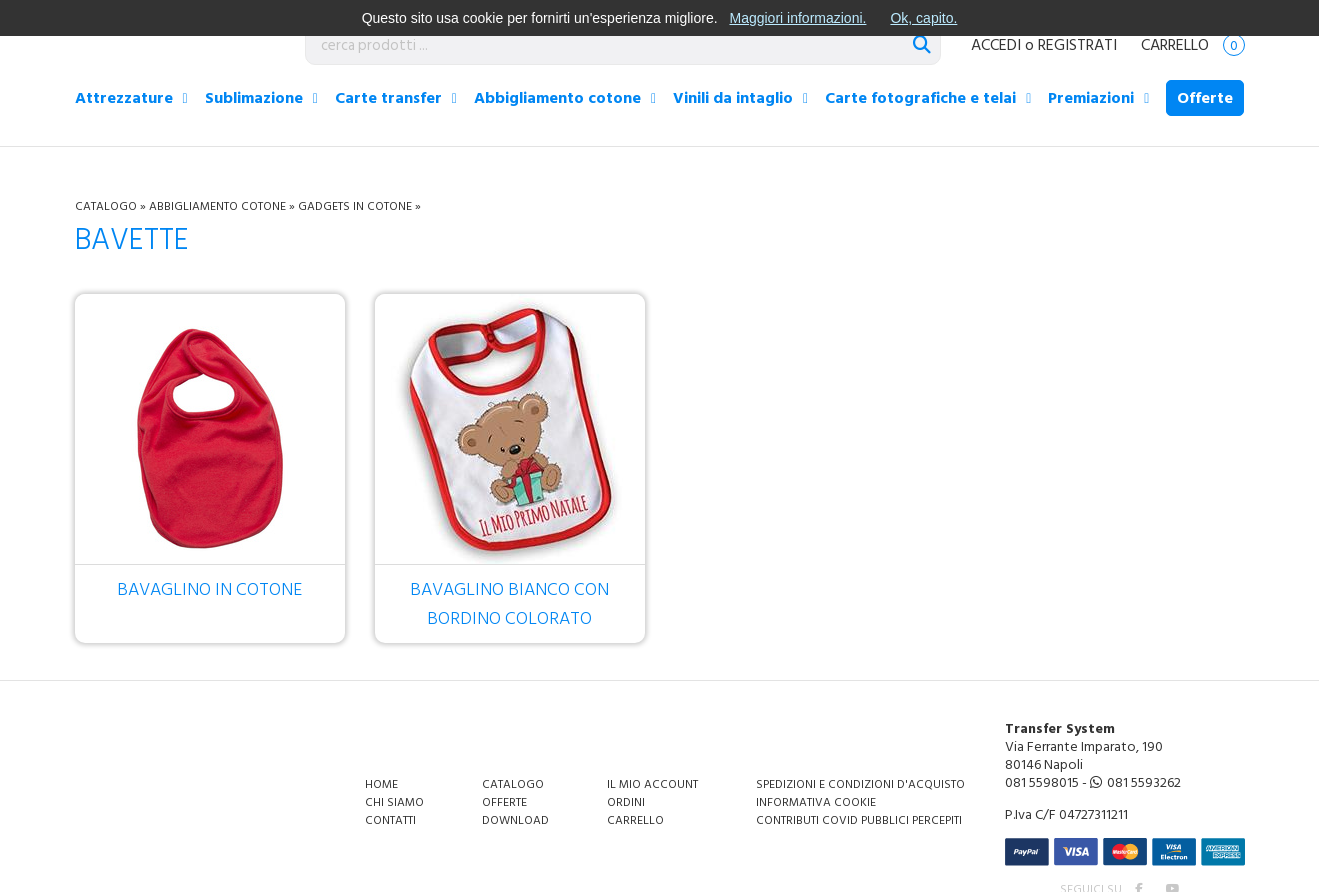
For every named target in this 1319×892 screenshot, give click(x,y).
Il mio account (652, 784)
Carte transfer (388, 98)
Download (515, 820)
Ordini (626, 802)
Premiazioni (1091, 98)
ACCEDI (996, 45)
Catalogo (106, 206)
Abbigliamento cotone (557, 98)
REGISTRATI (1077, 45)
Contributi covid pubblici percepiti (859, 820)
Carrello (1193, 45)
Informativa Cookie (816, 802)
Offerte (1205, 98)
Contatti (390, 820)
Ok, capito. (923, 18)
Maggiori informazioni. (797, 18)
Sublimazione (254, 98)
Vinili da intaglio (733, 98)
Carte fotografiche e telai (920, 98)
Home (381, 784)
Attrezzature (124, 98)
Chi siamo (394, 802)
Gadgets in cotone (355, 206)
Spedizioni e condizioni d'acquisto (860, 784)
